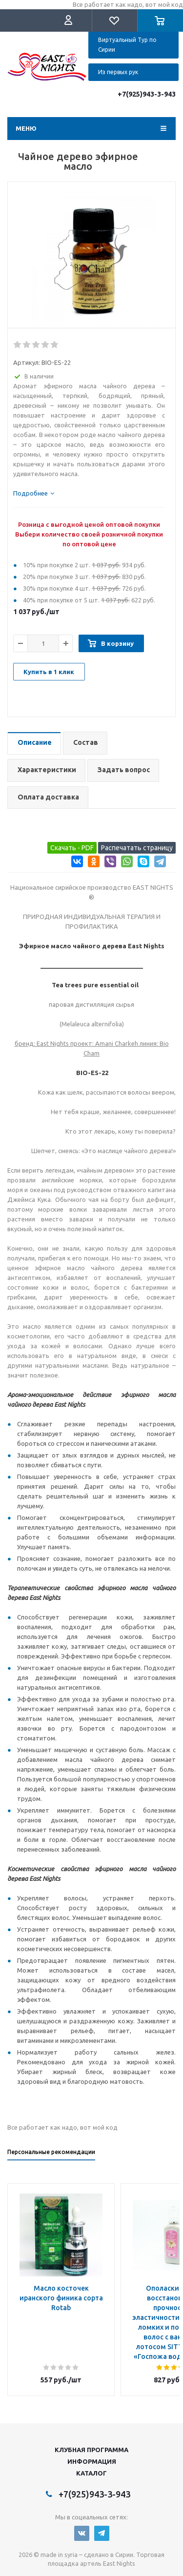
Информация (91, 2461)
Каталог (91, 2473)
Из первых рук (118, 72)
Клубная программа (91, 2449)
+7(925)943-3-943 (147, 94)
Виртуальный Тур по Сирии (127, 45)
